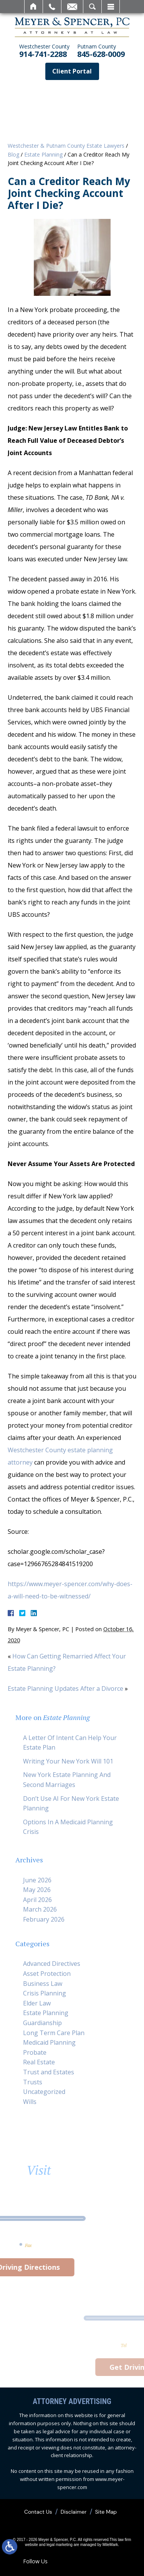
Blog (13, 154)
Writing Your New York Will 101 (68, 1761)
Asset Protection (47, 1973)
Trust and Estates (48, 2072)
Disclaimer (74, 2511)
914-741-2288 (44, 51)
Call (52, 6)
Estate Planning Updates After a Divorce (65, 1688)
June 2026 (37, 1880)
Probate (34, 2052)
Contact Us (38, 2511)
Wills (29, 2101)
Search (92, 6)
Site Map (106, 2511)
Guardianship (42, 2023)
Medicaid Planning (49, 2042)
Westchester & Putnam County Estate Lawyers (66, 145)
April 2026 (37, 1899)
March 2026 (40, 1909)
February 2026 (44, 1919)
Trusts (32, 2082)
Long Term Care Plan (53, 2033)
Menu (110, 6)
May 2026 (37, 1889)
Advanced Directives (51, 1963)
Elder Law (37, 2003)
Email (72, 6)
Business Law (42, 1983)
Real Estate (39, 2062)
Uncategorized (44, 2091)
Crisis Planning (44, 1993)
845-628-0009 (101, 51)
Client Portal (72, 71)
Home (34, 6)
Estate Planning (43, 154)
